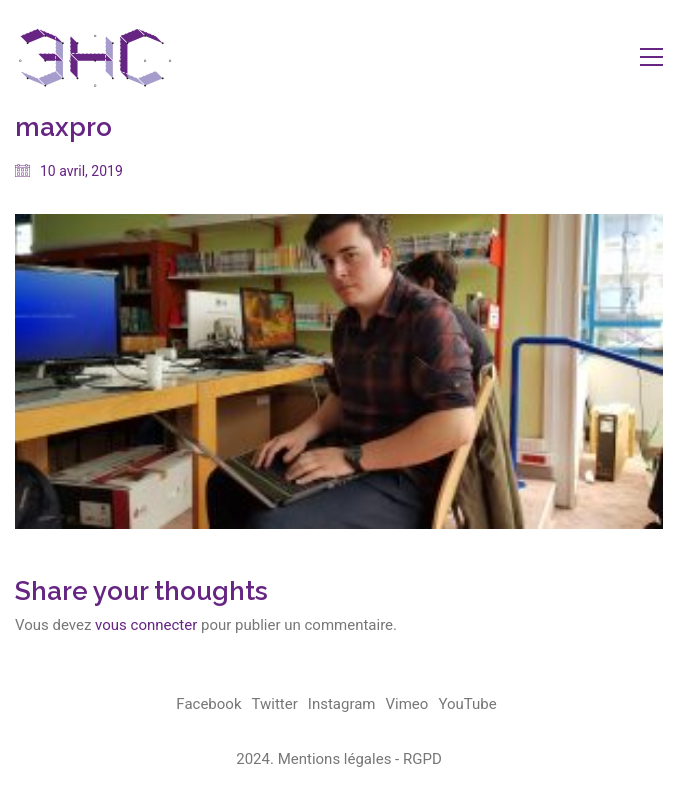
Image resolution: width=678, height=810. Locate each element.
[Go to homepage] (95, 56)
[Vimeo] (407, 705)
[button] (651, 57)
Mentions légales (335, 759)
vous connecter (146, 625)
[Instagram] (342, 705)
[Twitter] (275, 705)
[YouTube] (467, 705)
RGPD (422, 759)
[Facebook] (208, 705)
